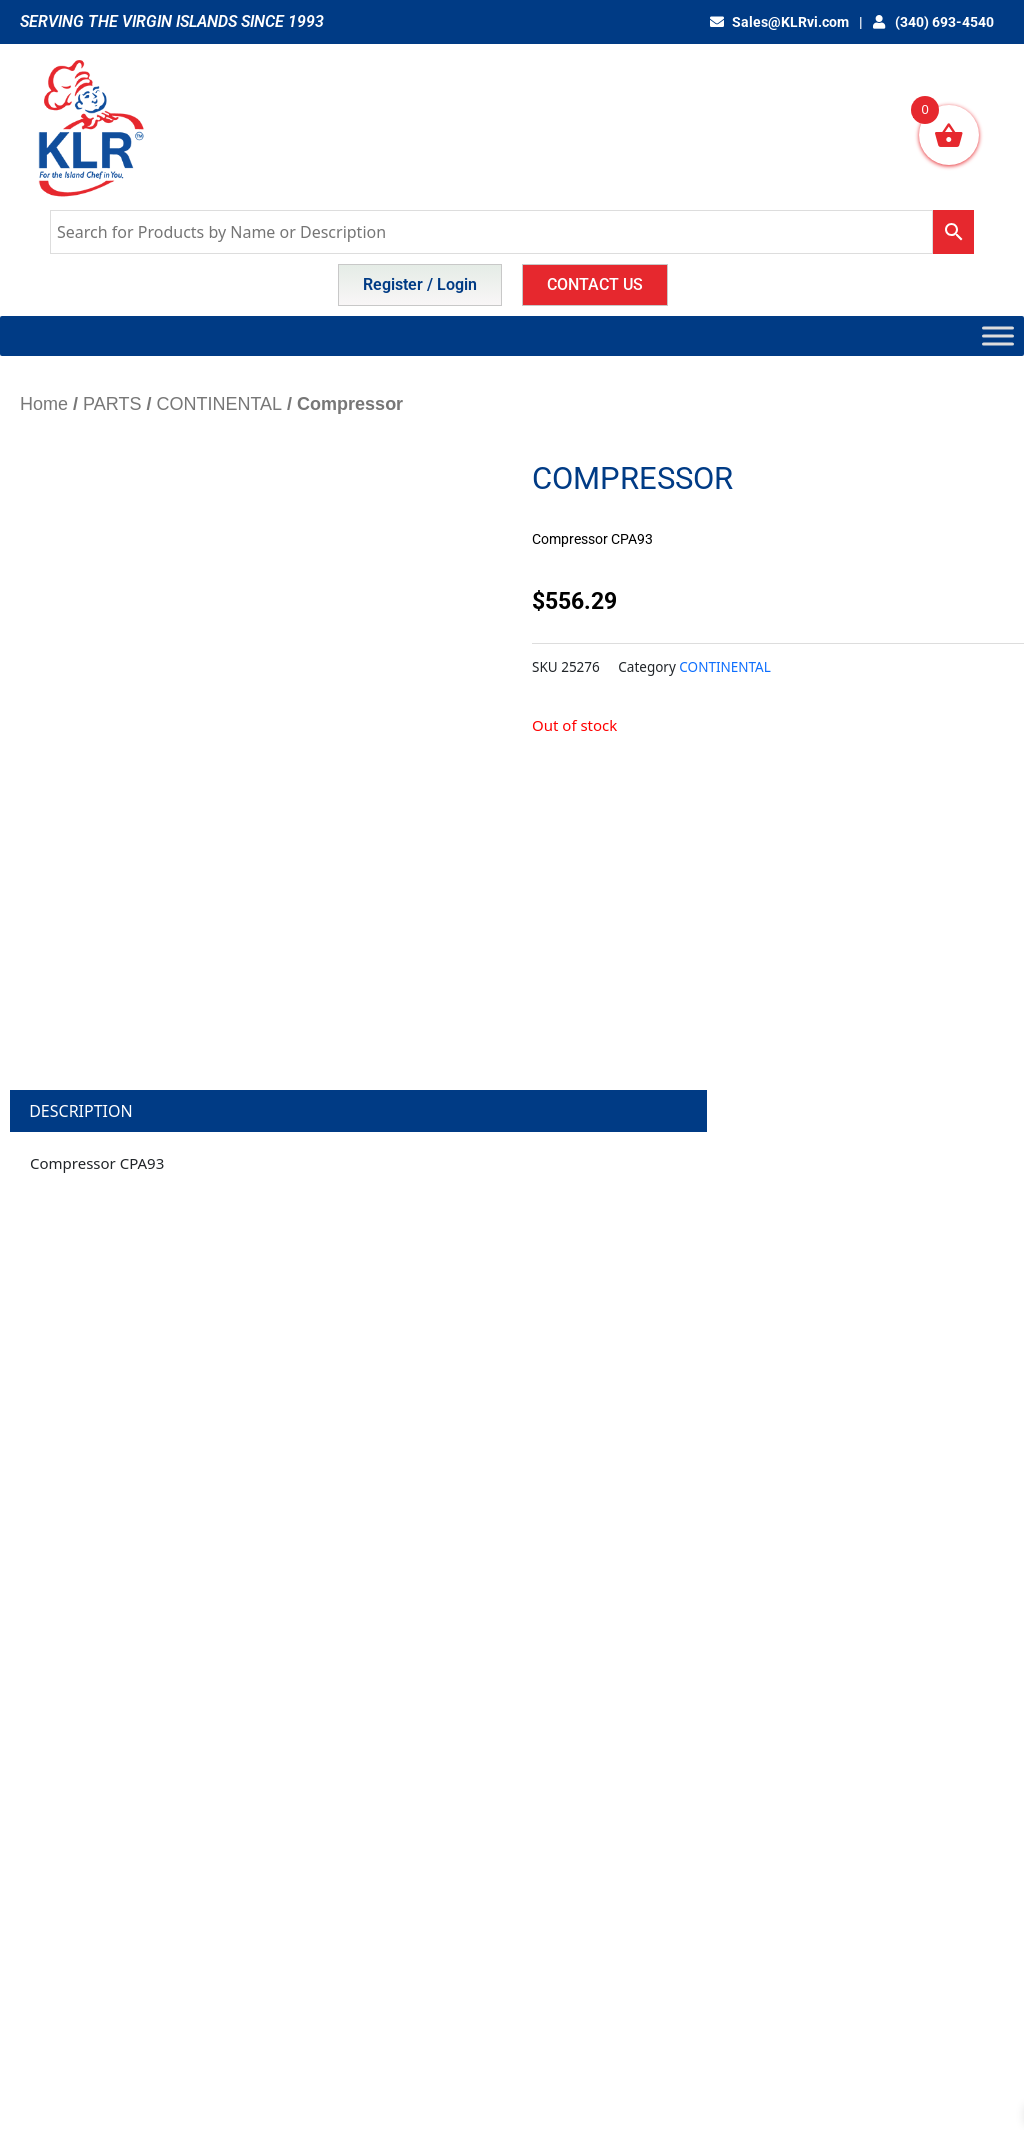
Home (44, 404)
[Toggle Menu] (998, 335)
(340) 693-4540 (934, 22)
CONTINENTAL (219, 404)
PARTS (112, 404)
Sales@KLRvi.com (779, 22)
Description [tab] (81, 1111)
